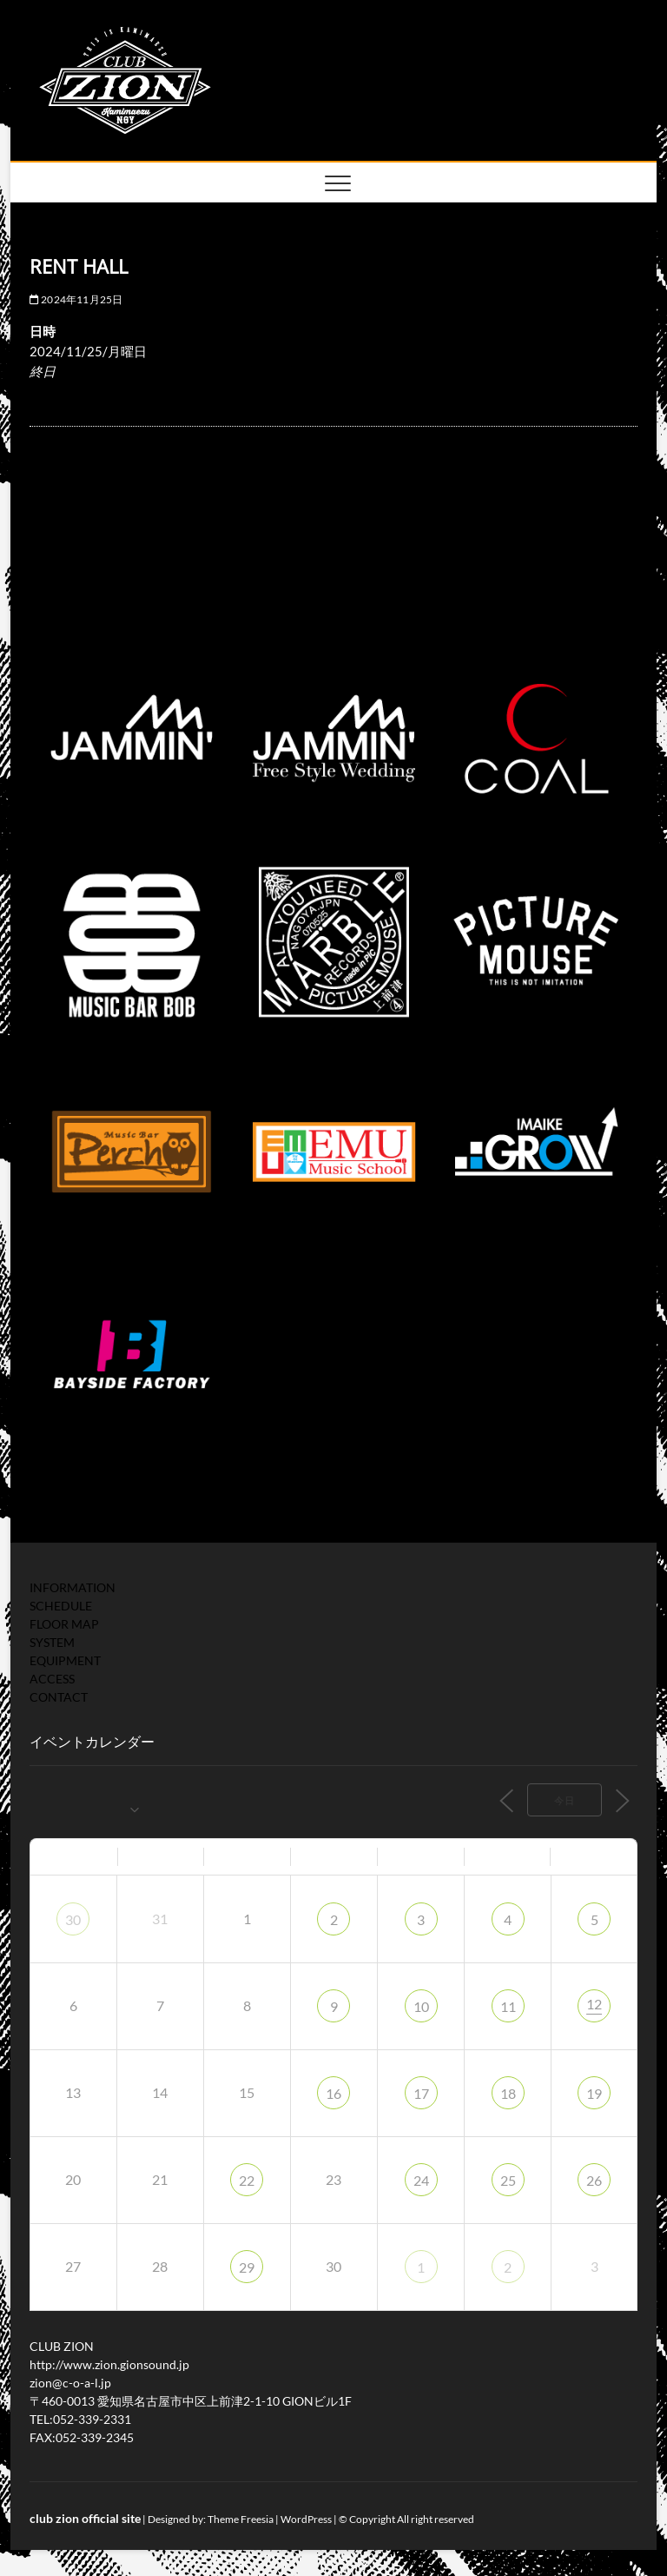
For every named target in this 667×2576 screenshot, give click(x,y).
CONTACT (59, 1697)
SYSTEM (52, 1642)
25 (508, 2180)
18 (508, 2093)
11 (508, 2006)
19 (594, 2093)
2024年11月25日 (76, 299)
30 (73, 1919)
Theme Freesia (241, 2519)
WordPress (306, 2519)
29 (246, 2267)
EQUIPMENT (65, 1660)
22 (246, 2180)
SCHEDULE (61, 1605)
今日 (564, 1800)
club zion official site (85, 2518)
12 (594, 2003)
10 (421, 2006)
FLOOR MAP (64, 1624)
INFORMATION (73, 1587)
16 (333, 2093)
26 (594, 2180)
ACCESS (52, 1678)
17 (421, 2093)
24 (421, 2180)
